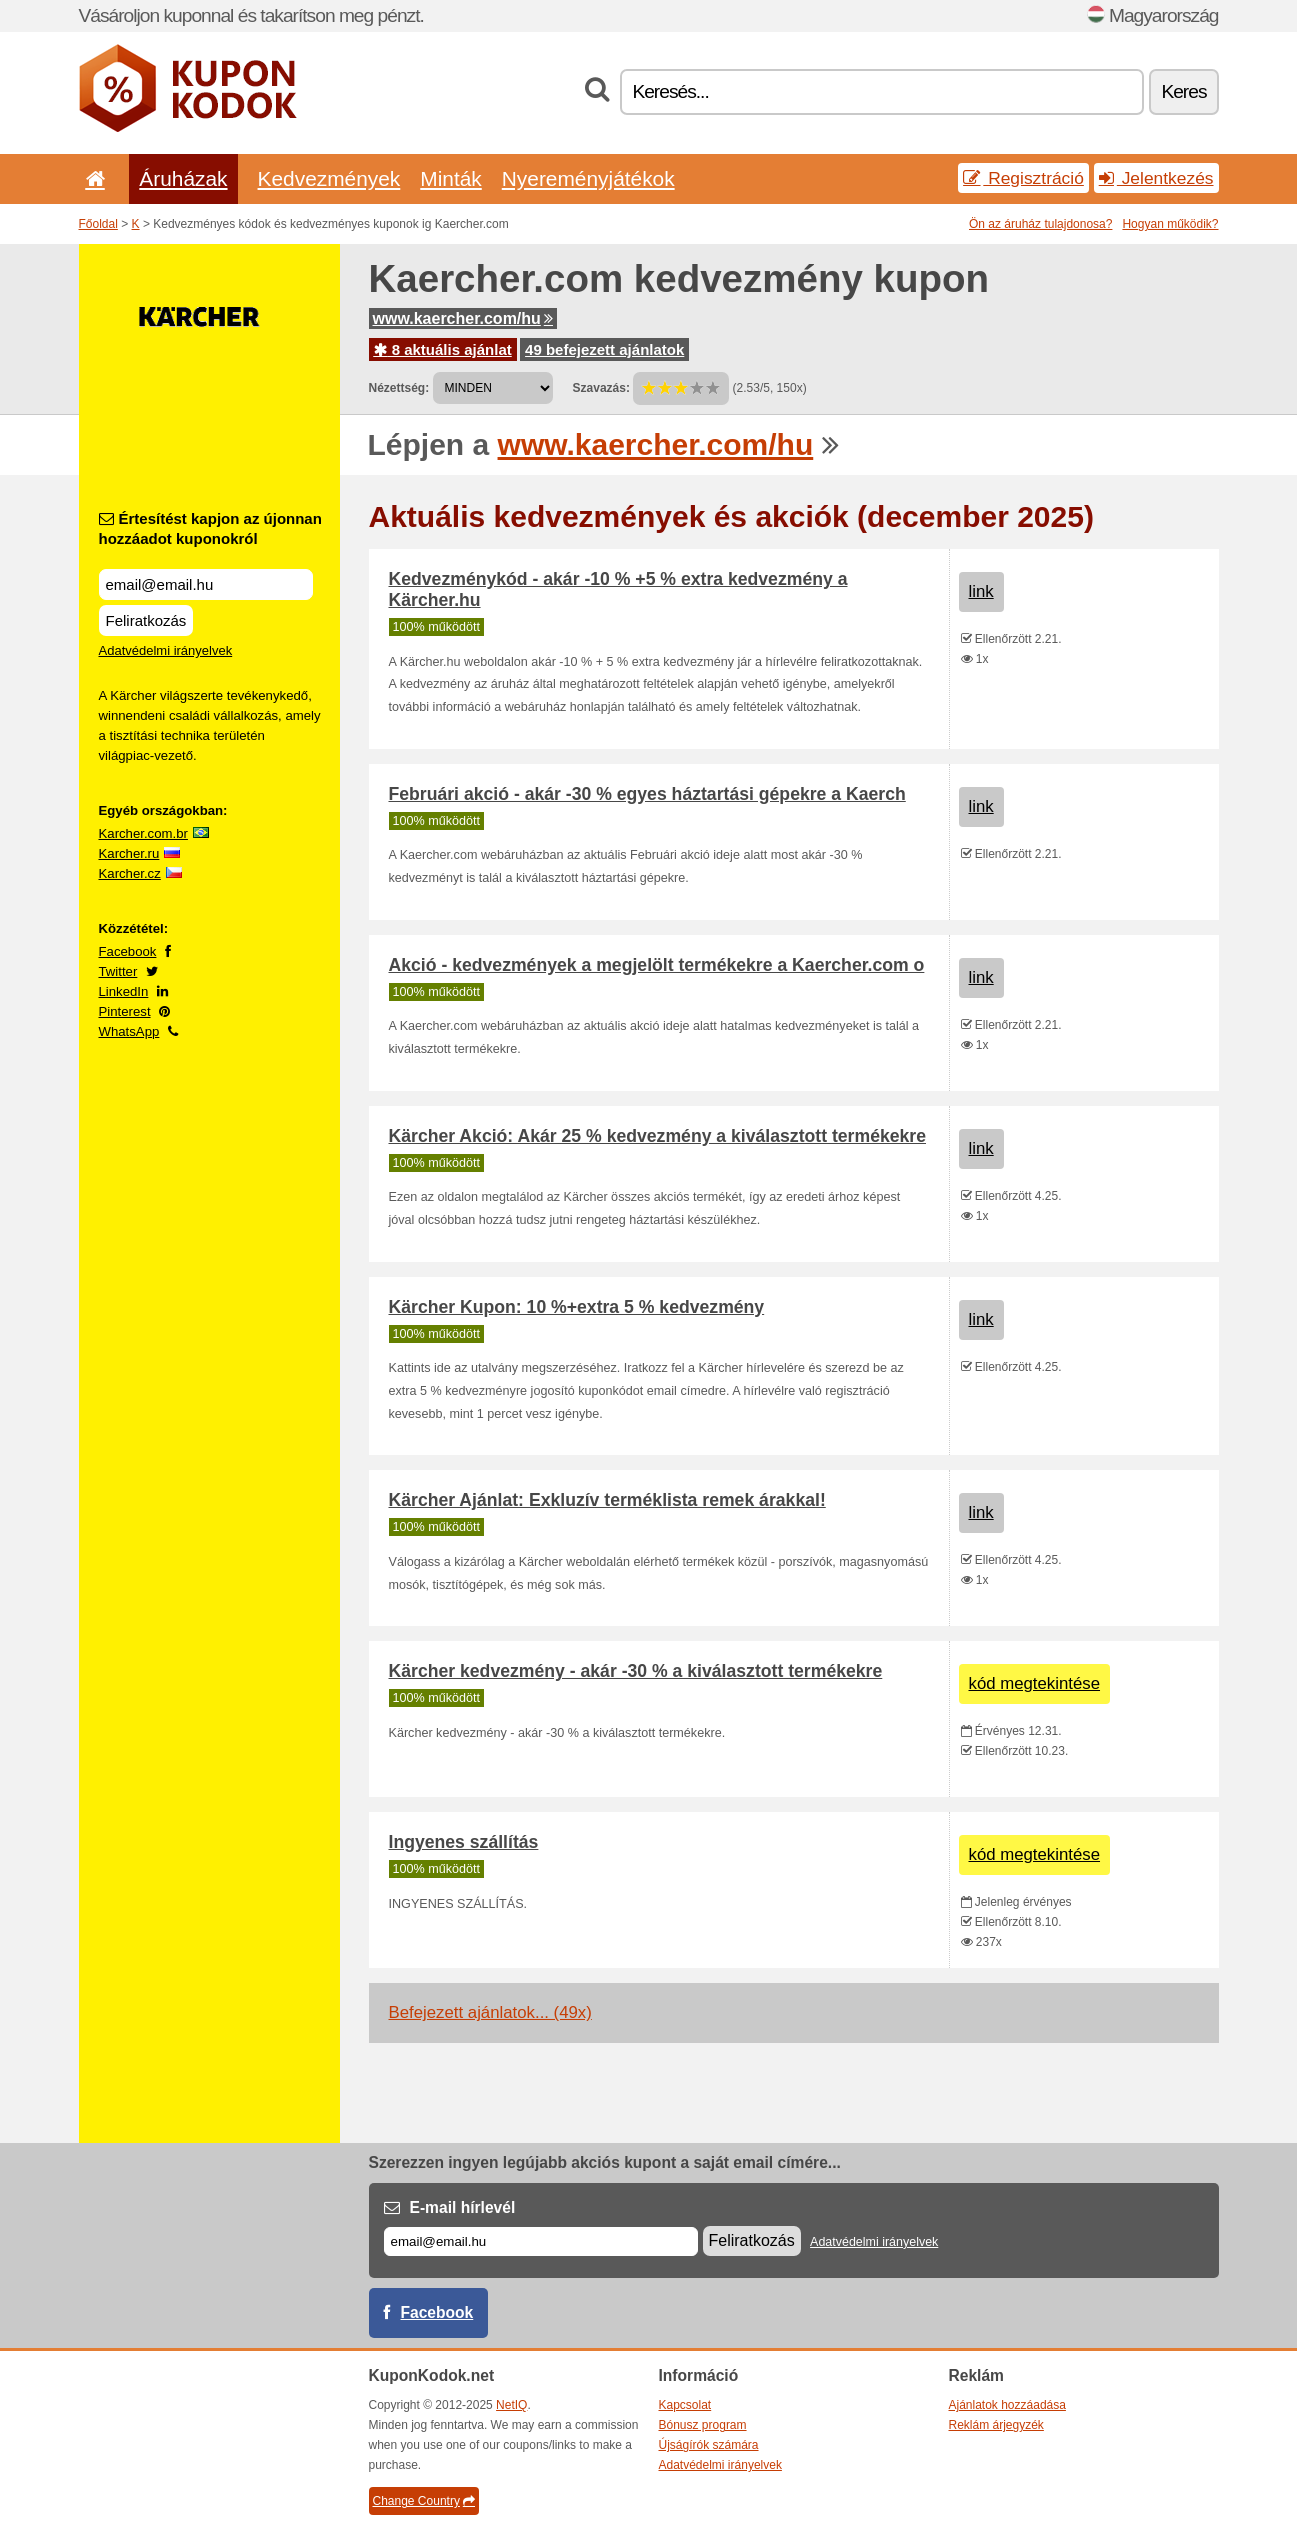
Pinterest (125, 1011)
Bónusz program (703, 2425)
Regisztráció (1023, 178)
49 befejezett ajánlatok (604, 349)
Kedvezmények (329, 178)
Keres (1183, 91)
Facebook (128, 951)
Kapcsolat (685, 2405)
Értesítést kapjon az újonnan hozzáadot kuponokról (210, 528)
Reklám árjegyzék (996, 2425)
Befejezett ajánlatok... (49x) (490, 2012)
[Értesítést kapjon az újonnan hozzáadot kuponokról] (206, 584)
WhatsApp (129, 1031)
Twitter (118, 971)
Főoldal (98, 224)
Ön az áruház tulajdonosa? (1040, 224)
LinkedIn (124, 991)
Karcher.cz (130, 873)
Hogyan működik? (1170, 224)
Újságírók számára (709, 2445)
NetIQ (511, 2405)
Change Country (424, 2501)
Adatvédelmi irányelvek (166, 650)
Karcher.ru (129, 853)
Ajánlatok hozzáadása (1007, 2405)
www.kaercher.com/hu (463, 318)
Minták (450, 178)
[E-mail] (541, 2241)
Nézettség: (399, 388)
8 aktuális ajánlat (443, 349)
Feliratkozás (146, 620)
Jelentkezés (1156, 178)
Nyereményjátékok (588, 178)
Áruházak (183, 178)
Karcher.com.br (143, 833)
